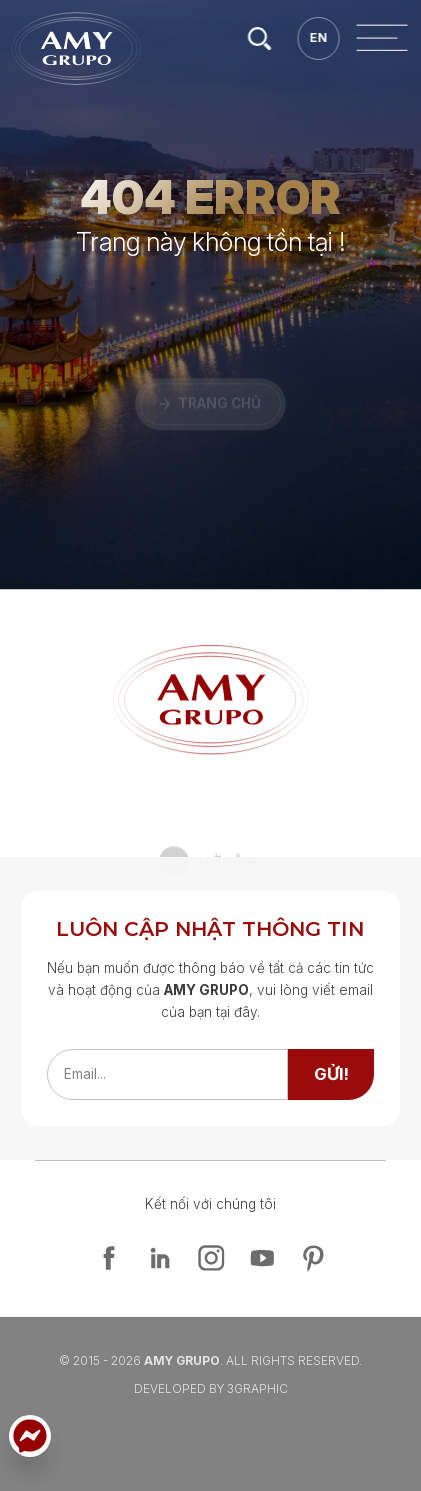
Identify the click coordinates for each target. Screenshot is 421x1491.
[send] (331, 1074)
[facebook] (109, 1258)
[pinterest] (313, 1258)
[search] (389, 38)
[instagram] (211, 1258)
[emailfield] (168, 1074)
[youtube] (262, 1258)
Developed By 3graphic (211, 1388)
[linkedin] (160, 1258)
